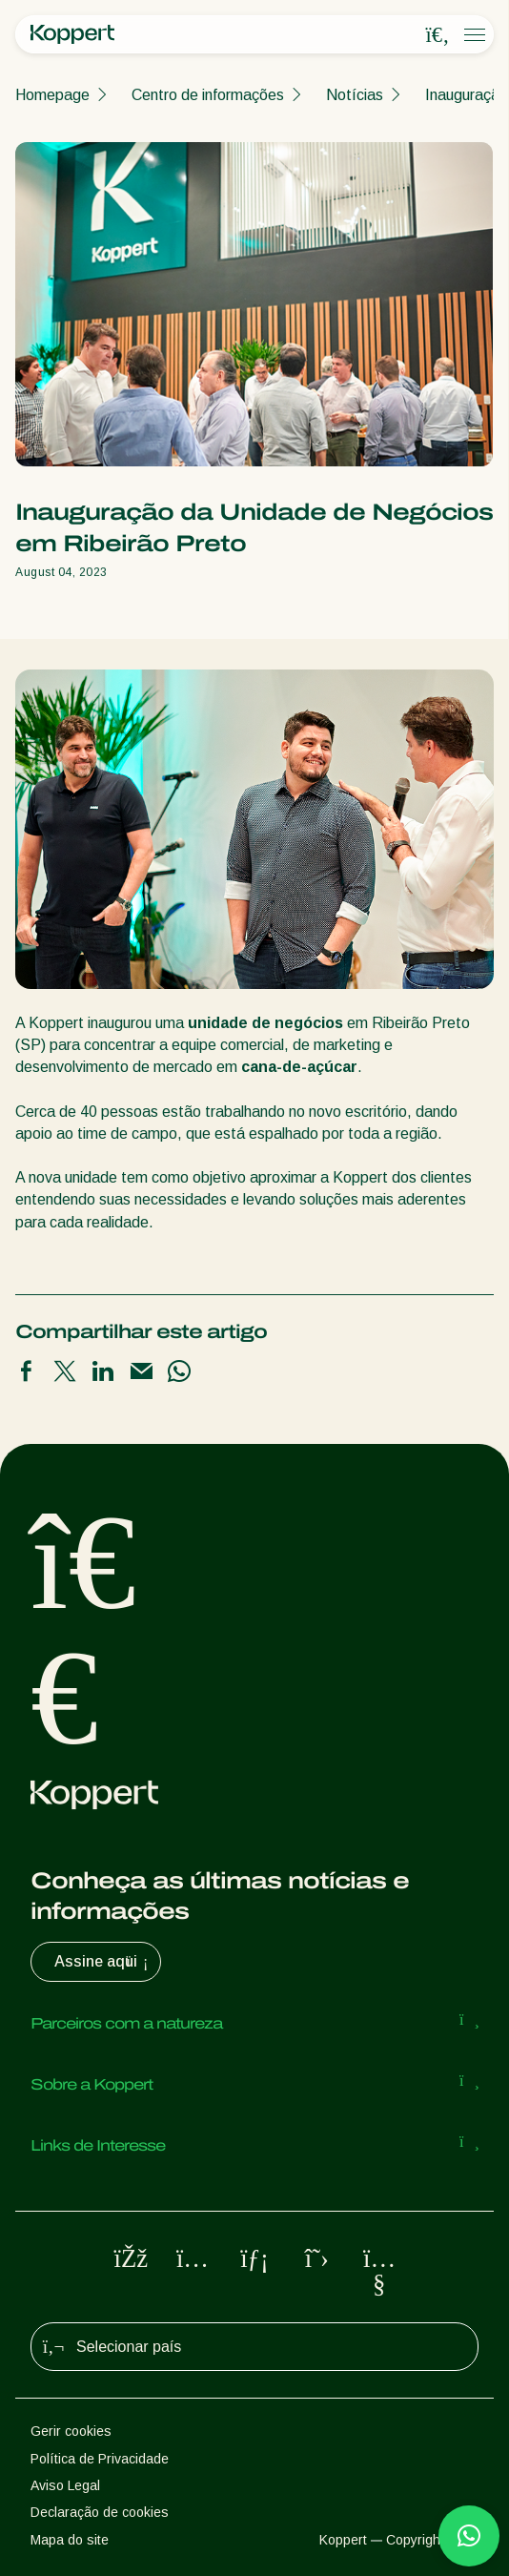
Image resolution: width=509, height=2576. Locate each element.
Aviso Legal (65, 2485)
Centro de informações (208, 95)
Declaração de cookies (100, 2512)
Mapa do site (70, 2539)
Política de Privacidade (100, 2458)
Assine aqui (103, 1962)
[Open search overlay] (437, 35)
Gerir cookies (71, 2431)
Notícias (354, 95)
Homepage (52, 95)
